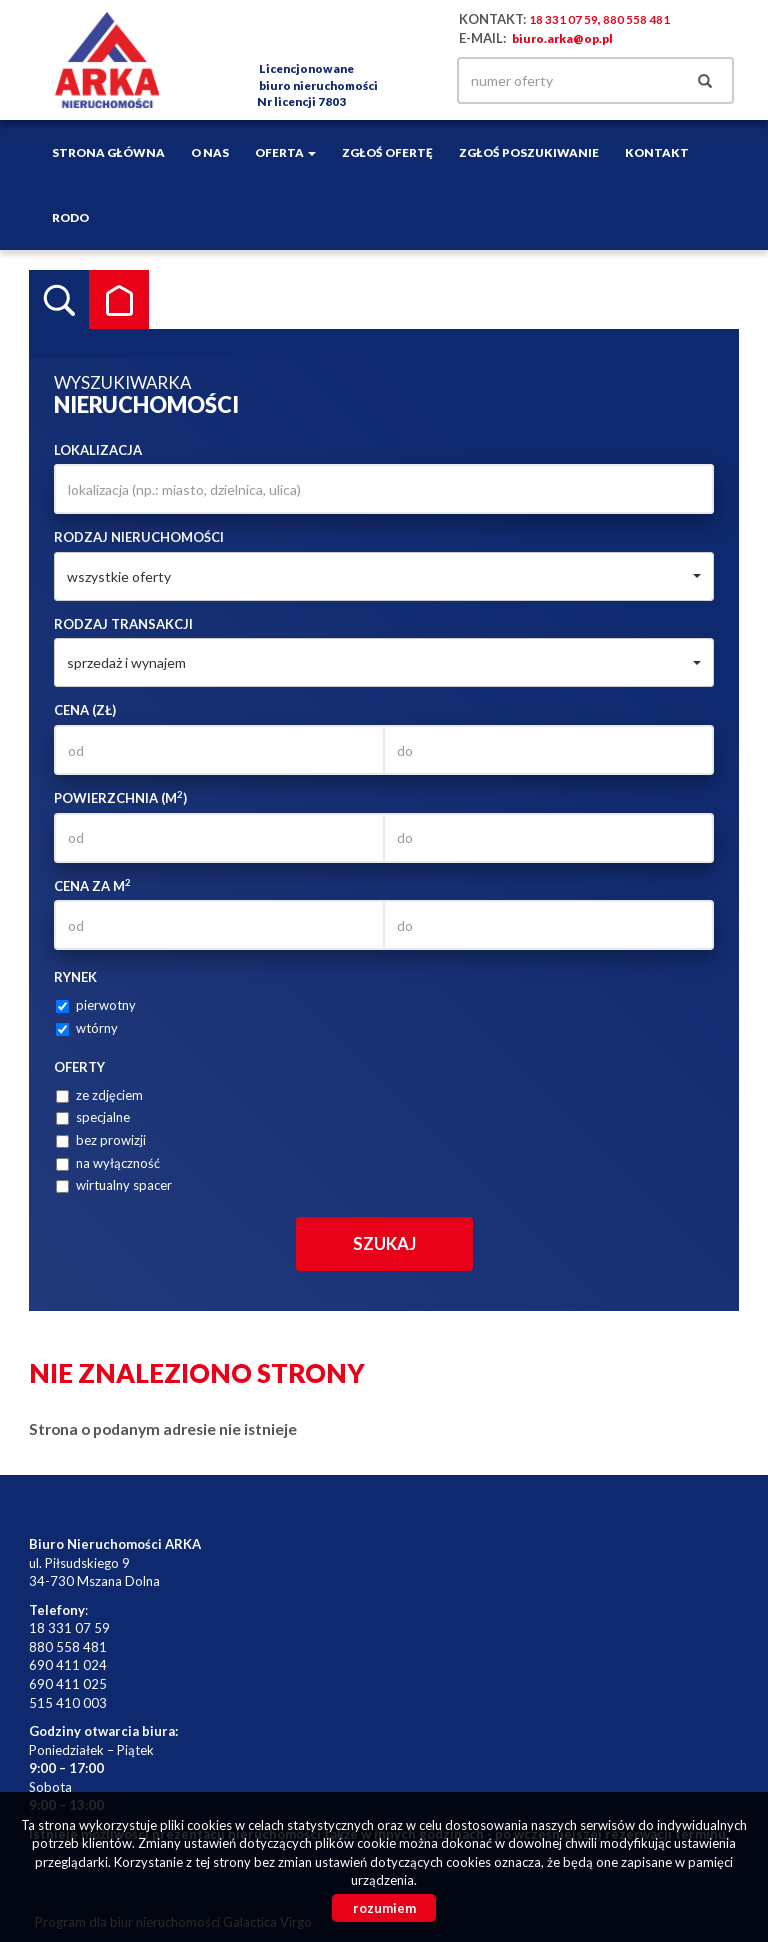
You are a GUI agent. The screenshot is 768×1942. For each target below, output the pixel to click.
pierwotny (96, 1005)
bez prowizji (101, 1140)
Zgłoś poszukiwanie (529, 152)
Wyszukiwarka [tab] (59, 300)
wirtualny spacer (114, 1185)
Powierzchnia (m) (120, 797)
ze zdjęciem (99, 1095)
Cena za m (92, 885)
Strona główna (108, 152)
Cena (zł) (85, 710)
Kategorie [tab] (119, 300)
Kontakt (657, 152)
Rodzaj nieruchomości (139, 537)
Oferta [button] (285, 152)
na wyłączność (108, 1163)
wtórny (87, 1028)
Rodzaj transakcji (123, 624)
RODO (70, 217)
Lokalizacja (98, 450)
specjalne (93, 1117)
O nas (210, 152)
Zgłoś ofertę (387, 152)
